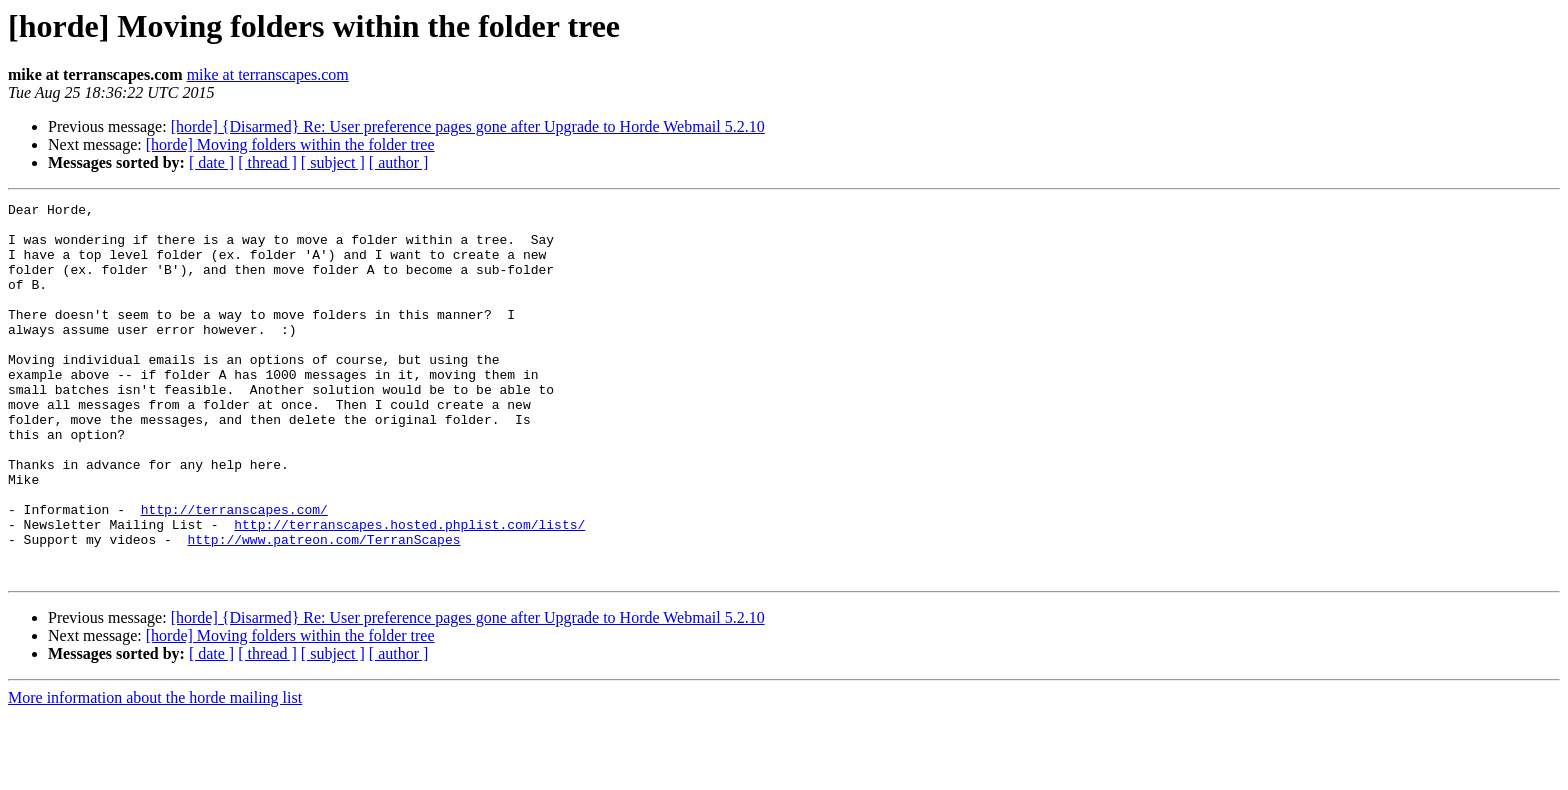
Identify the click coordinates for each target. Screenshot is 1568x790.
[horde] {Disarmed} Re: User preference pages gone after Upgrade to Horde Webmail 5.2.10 (468, 126)
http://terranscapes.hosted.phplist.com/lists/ (409, 590)
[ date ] (211, 162)
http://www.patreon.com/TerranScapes (323, 608)
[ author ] (399, 162)
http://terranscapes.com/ (234, 572)
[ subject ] (333, 162)
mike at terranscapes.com (268, 74)
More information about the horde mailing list (155, 772)
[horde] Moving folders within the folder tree (290, 144)
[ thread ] (267, 162)
